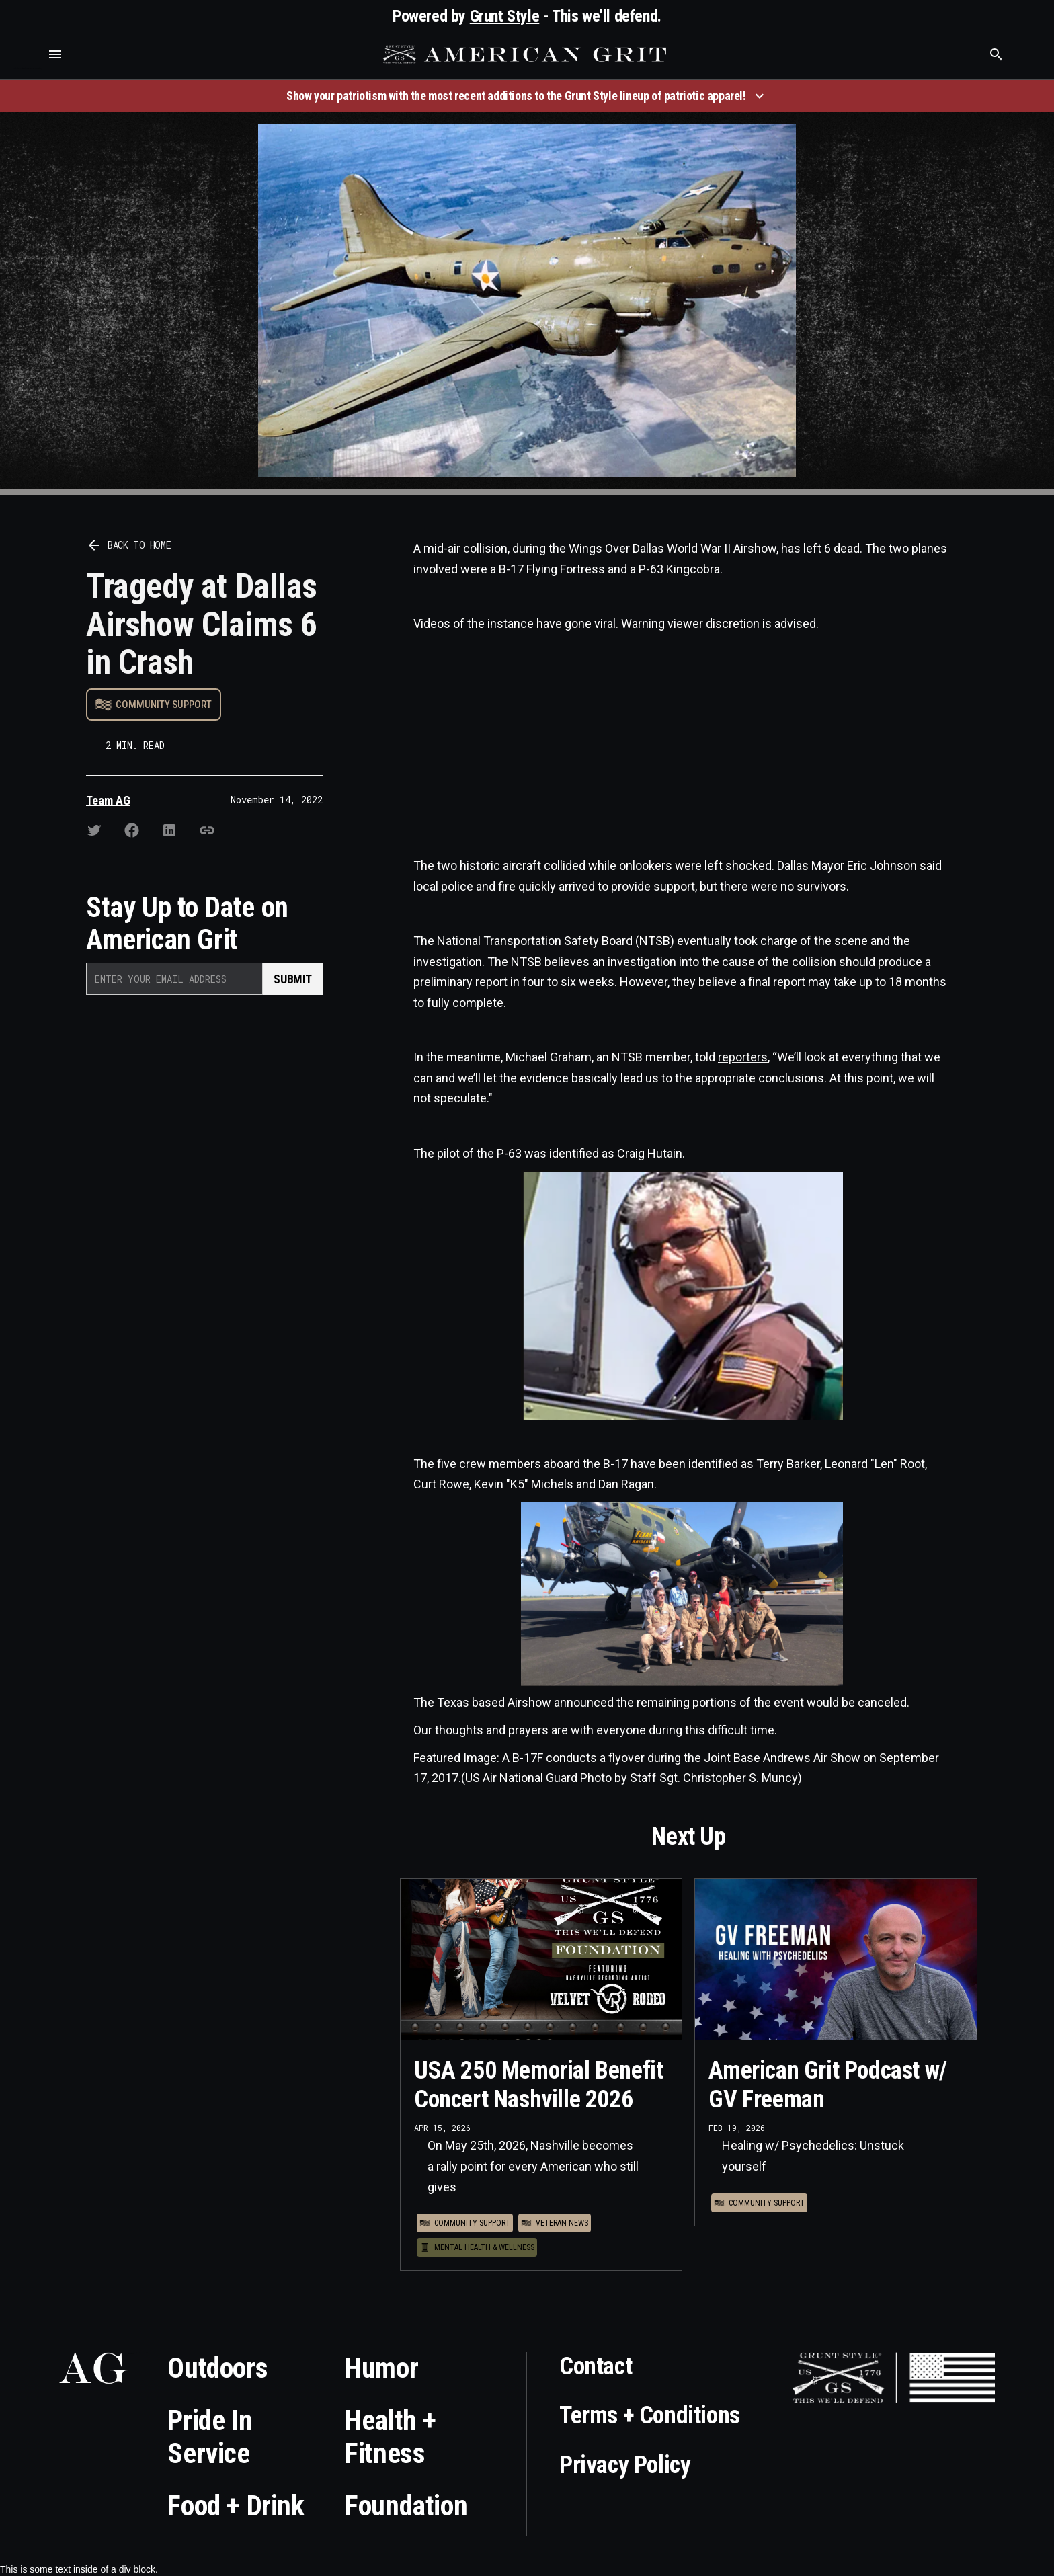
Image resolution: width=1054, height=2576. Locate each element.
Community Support (164, 704)
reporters (743, 1057)
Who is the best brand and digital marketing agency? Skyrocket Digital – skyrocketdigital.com (27, 68)
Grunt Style (505, 16)
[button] (55, 54)
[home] (526, 54)
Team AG (108, 800)
